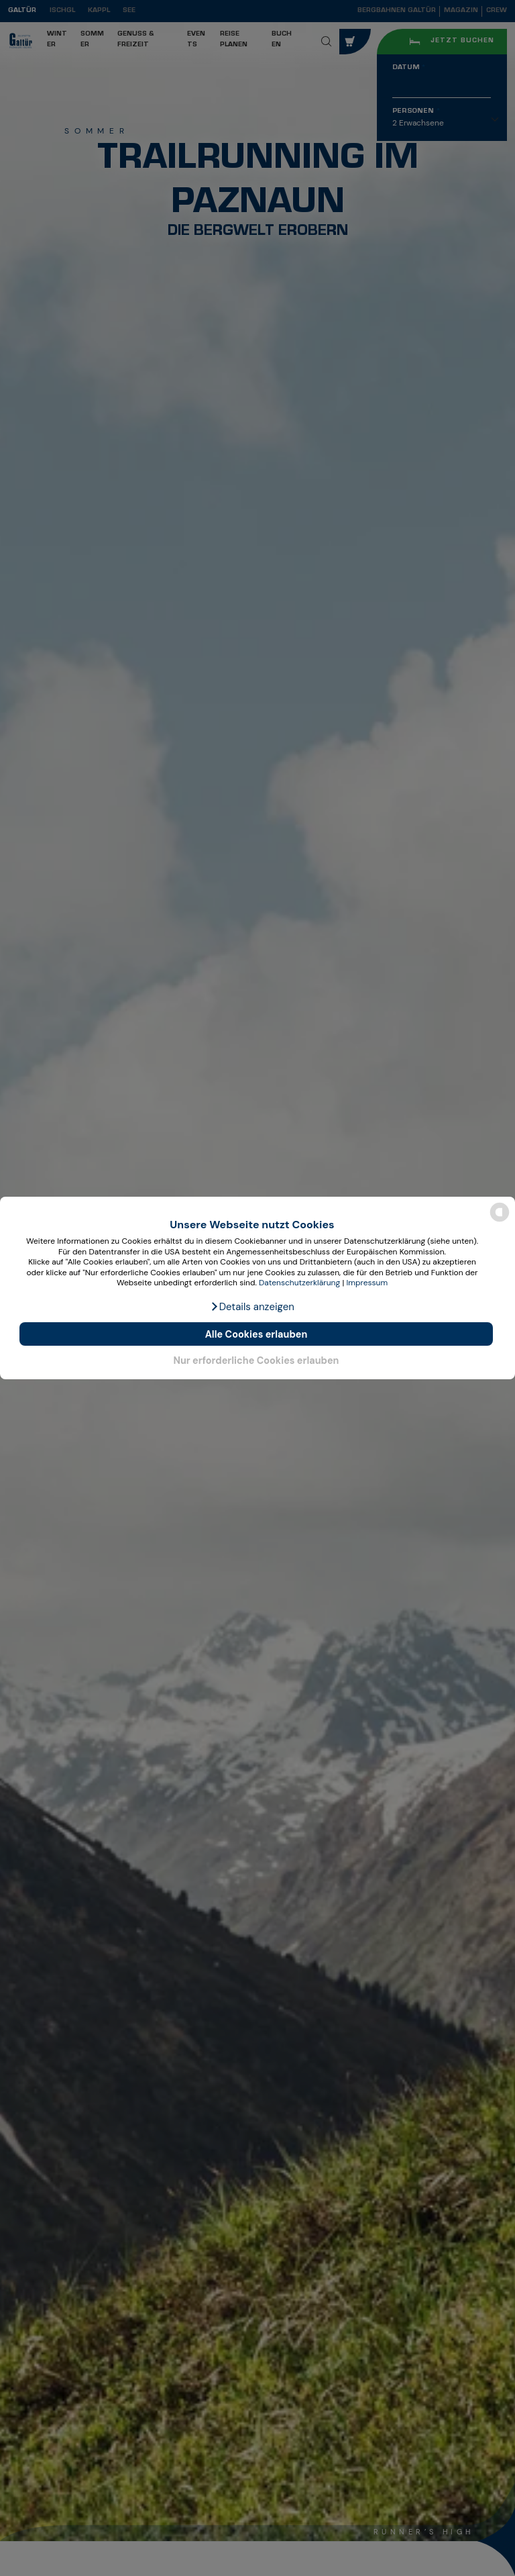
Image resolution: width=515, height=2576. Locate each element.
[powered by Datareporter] (499, 1220)
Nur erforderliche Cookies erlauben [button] (256, 1360)
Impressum (367, 1282)
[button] (252, 1306)
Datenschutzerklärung (299, 1282)
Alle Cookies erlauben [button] (256, 1334)
